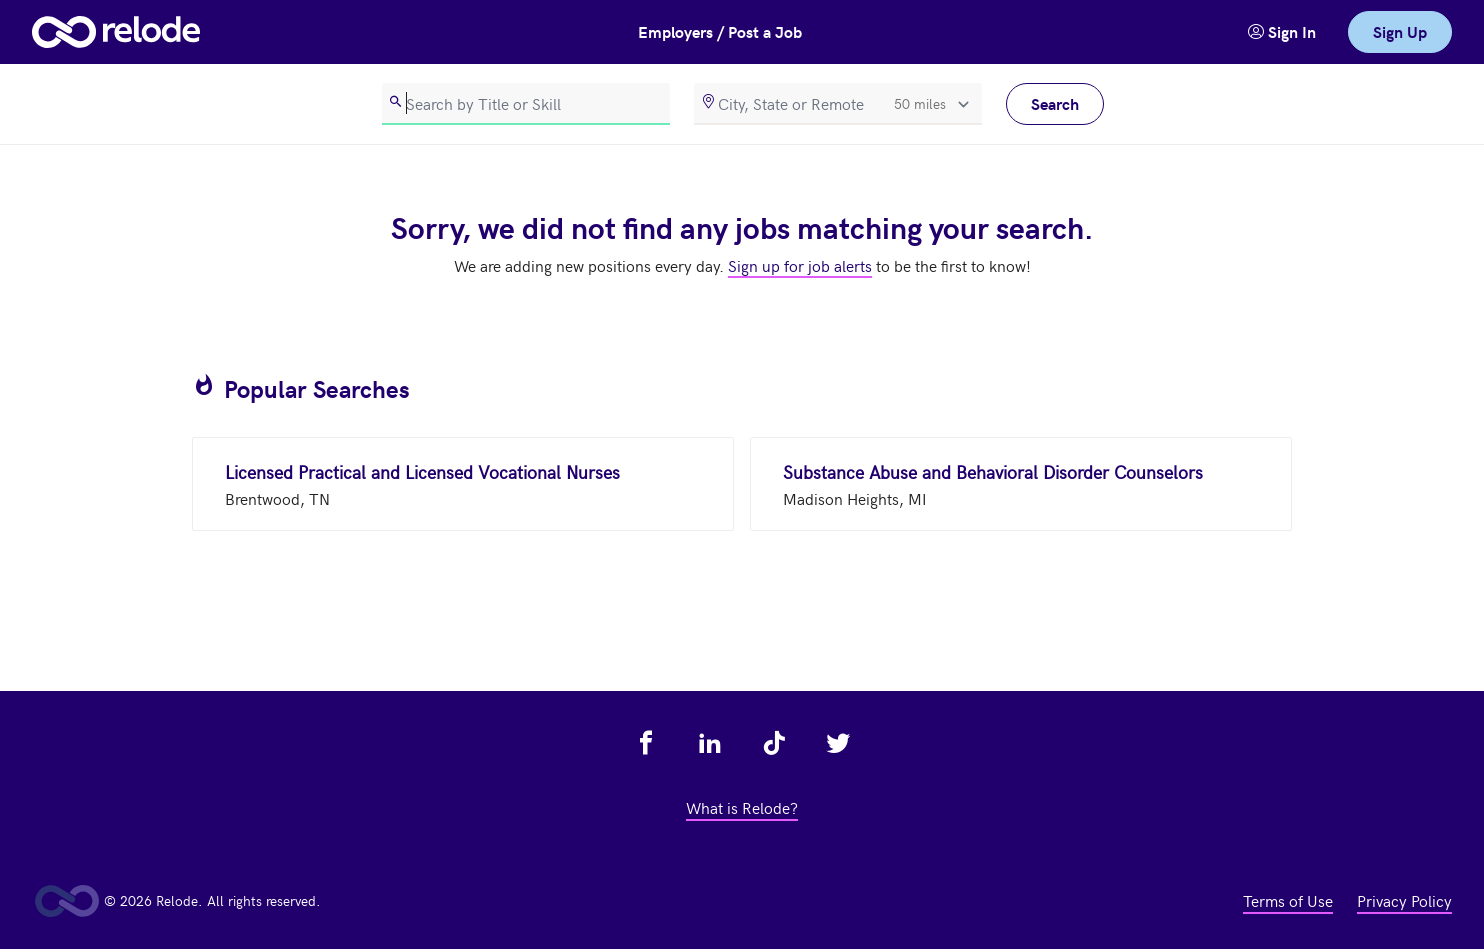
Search (1055, 103)
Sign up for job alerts (800, 265)
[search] (526, 104)
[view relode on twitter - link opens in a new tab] (838, 743)
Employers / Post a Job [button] (720, 31)
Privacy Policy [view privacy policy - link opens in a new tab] (1404, 900)
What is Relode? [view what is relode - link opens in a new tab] (742, 807)
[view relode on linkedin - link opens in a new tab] (710, 743)
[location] (838, 104)
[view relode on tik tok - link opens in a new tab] (774, 743)
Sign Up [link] (1400, 31)
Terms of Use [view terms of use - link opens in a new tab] (1288, 900)
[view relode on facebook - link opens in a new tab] (646, 743)
